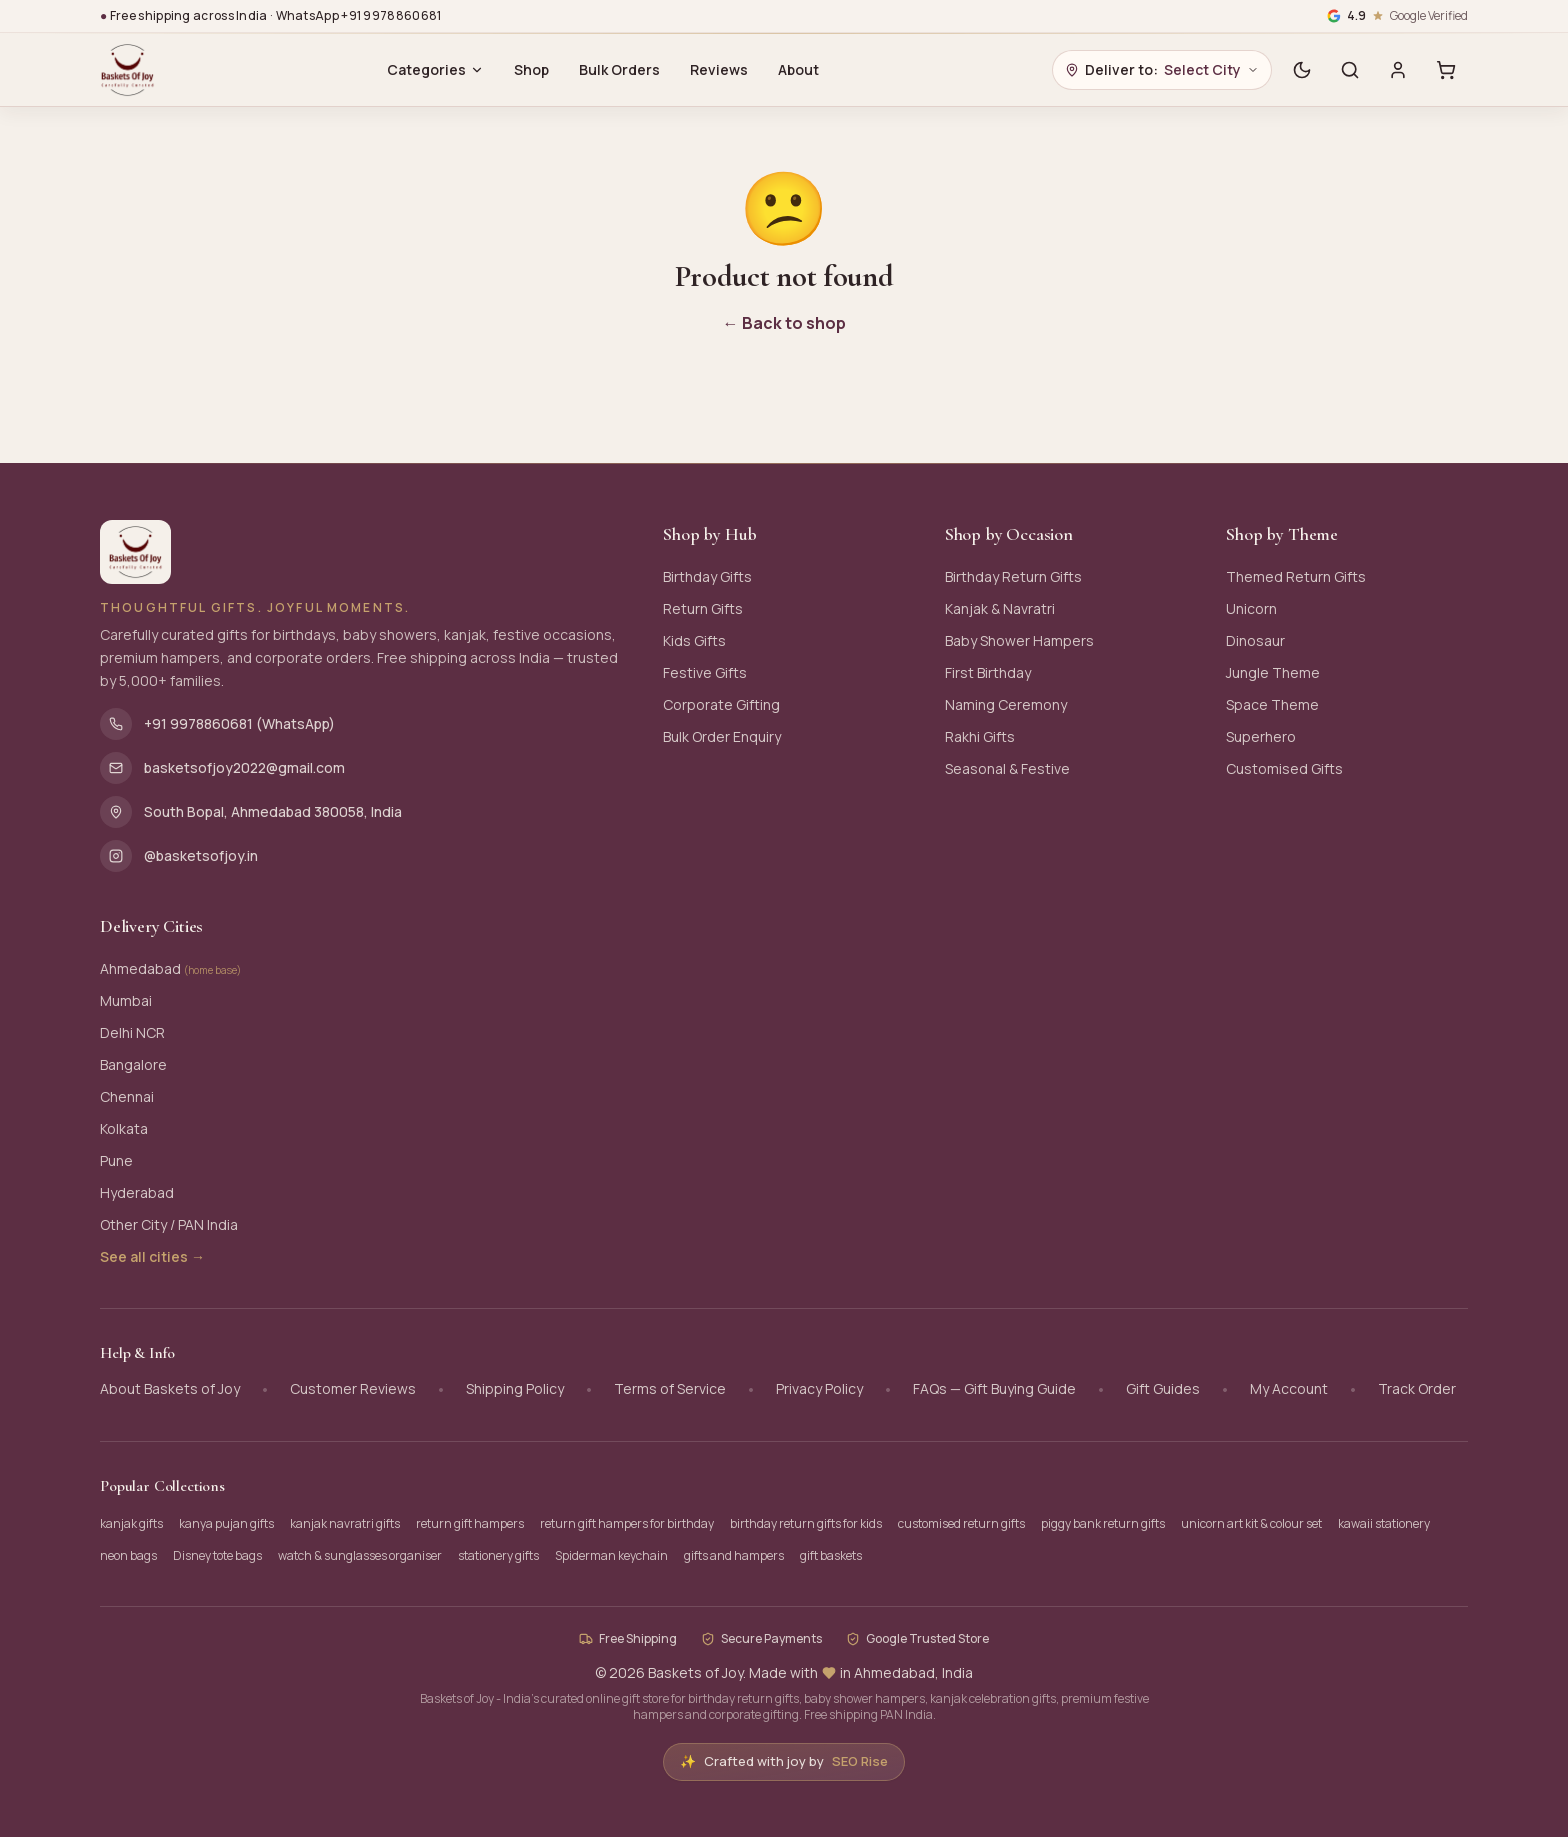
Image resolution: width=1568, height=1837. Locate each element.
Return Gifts (703, 608)
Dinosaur (1255, 640)
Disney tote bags (217, 1555)
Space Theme (1272, 704)
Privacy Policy (819, 1388)
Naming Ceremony (1006, 704)
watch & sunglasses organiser (360, 1555)
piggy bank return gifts (1103, 1523)
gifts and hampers (734, 1555)
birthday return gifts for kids (806, 1523)
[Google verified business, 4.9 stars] (1397, 16)
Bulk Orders (619, 69)
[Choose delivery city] (1162, 70)
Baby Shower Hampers (1019, 640)
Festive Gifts (705, 672)
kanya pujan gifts (226, 1523)
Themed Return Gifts (1296, 576)
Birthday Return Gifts (1013, 576)
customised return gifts (961, 1523)
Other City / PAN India (169, 1224)
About (798, 69)
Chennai (127, 1096)
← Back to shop (784, 323)
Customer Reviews (353, 1388)
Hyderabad (137, 1192)
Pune (116, 1160)
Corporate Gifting (721, 704)
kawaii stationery (1384, 1523)
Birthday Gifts (707, 576)
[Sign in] (1398, 70)
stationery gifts (498, 1555)
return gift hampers (470, 1523)
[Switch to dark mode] (1302, 70)
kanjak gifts (131, 1523)
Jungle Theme (1273, 672)
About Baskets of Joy (170, 1388)
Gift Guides (1163, 1388)
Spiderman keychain (611, 1555)
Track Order (1417, 1388)
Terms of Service (670, 1388)
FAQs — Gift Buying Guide (994, 1388)
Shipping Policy (515, 1388)
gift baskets (831, 1555)
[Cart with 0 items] (1446, 70)
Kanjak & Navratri (1000, 608)
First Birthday (988, 672)
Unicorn (1251, 608)
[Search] (1350, 70)
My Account (1289, 1388)
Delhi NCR (132, 1032)
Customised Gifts (1284, 768)
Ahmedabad (170, 968)
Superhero (1261, 736)
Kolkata (124, 1128)
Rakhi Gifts (980, 736)
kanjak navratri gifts (345, 1523)
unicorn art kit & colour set (1251, 1523)
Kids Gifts (694, 640)
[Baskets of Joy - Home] (127, 70)
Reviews (719, 69)
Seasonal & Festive (1007, 768)
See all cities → (152, 1256)
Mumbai (126, 1000)
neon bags (128, 1555)
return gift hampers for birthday (627, 1523)
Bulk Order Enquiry (722, 736)
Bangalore (133, 1064)
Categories (435, 69)
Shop (531, 69)
